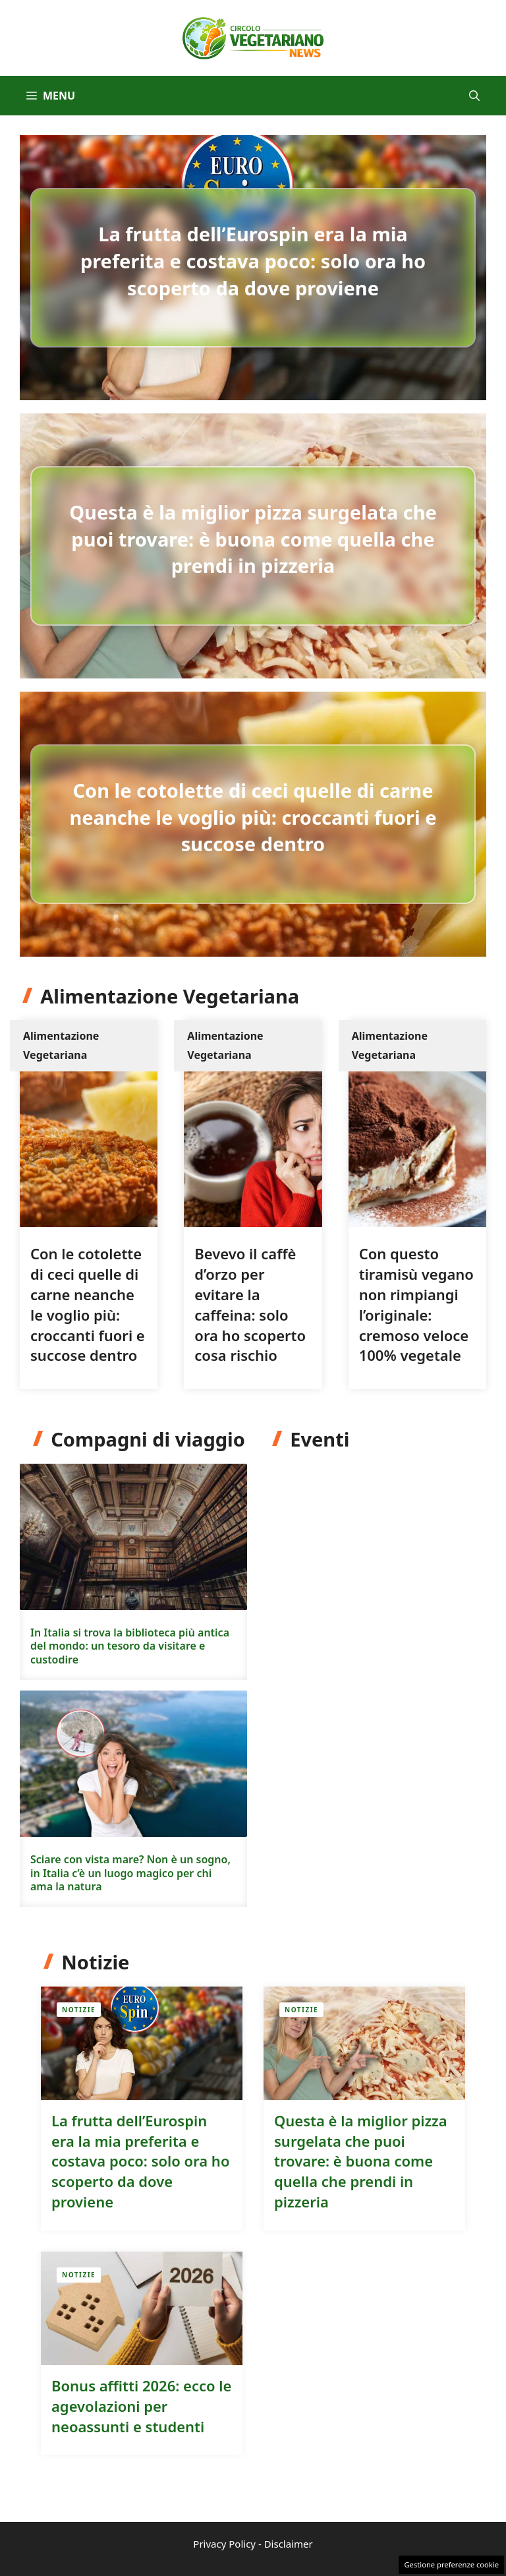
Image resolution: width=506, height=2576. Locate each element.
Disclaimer (288, 2543)
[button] (474, 95)
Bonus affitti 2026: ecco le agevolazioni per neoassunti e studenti (141, 2406)
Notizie (79, 2009)
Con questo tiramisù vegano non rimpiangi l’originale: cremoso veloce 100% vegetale (416, 1304)
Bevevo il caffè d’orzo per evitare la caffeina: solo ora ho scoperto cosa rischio (250, 1304)
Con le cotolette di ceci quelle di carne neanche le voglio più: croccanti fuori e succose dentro (252, 816)
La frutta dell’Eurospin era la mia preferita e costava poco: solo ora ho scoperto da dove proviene (253, 260)
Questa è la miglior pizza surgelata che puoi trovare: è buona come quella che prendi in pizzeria (253, 538)
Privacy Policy (224, 2543)
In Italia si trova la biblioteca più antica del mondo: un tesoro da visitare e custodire (129, 1646)
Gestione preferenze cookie (451, 2564)
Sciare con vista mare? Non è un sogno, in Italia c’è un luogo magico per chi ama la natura (130, 1873)
